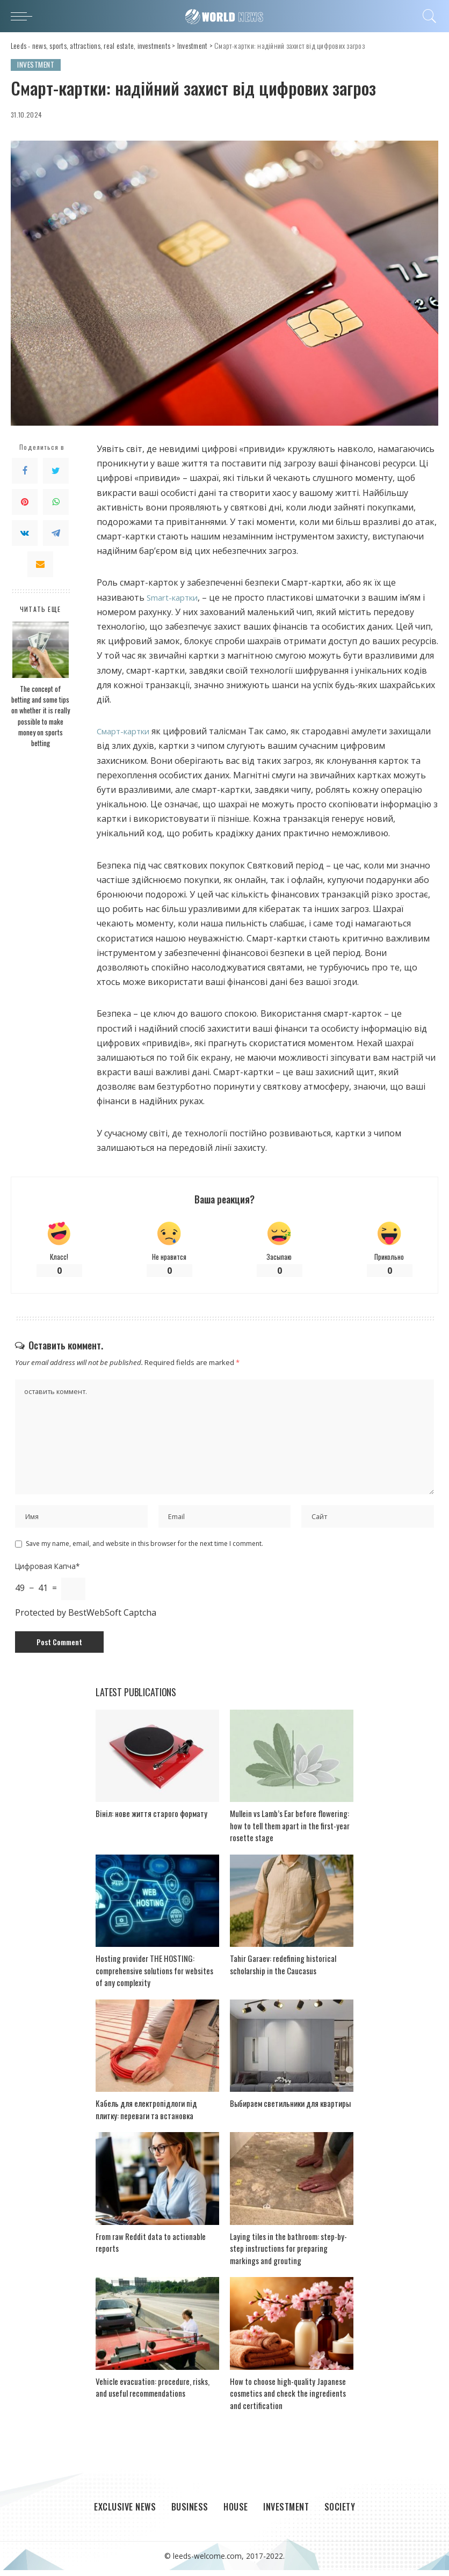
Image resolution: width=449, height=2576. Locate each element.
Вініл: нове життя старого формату (151, 1819)
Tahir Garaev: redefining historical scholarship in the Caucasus (283, 1970)
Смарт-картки (127, 732)
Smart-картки (175, 597)
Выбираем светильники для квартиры (290, 2108)
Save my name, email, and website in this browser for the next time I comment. (144, 1548)
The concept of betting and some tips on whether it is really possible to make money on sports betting (40, 715)
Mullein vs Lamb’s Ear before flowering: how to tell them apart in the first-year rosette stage (290, 1831)
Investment (36, 64)
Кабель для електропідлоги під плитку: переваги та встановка (146, 2115)
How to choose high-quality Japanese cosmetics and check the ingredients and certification (288, 2399)
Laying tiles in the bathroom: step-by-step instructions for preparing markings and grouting (288, 2254)
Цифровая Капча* (47, 1571)
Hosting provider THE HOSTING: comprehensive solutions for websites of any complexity (154, 1976)
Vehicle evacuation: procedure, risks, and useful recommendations (152, 2393)
